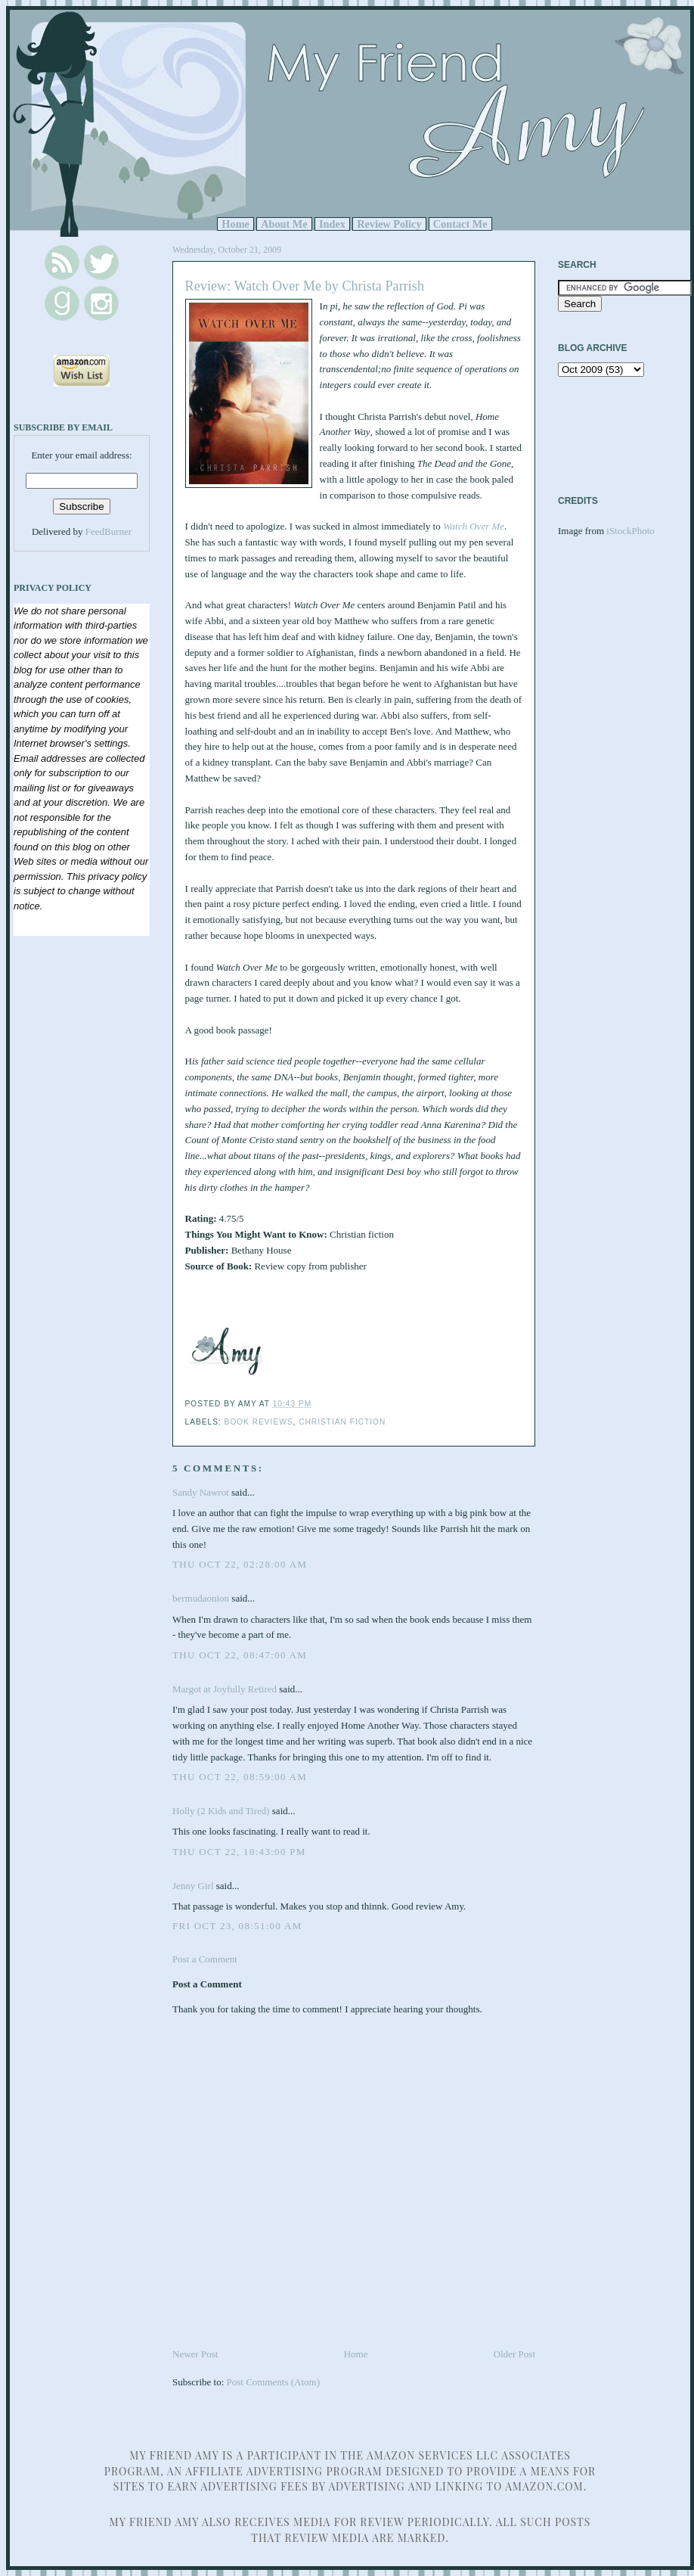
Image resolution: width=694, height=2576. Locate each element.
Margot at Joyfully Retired (224, 1689)
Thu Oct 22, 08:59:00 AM (239, 1776)
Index (332, 224)
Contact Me (460, 224)
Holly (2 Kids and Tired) (221, 1810)
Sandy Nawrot (200, 1492)
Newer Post (195, 2354)
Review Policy (389, 224)
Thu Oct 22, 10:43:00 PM (239, 1851)
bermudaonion (200, 1598)
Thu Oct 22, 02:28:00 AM (239, 1564)
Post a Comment (204, 1959)
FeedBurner (108, 531)
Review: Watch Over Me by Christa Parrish (304, 286)
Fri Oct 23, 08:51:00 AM (237, 1925)
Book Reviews (259, 1422)
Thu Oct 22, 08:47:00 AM (239, 1655)
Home (235, 224)
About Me (284, 224)
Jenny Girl (193, 1885)
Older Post (514, 2354)
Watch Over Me (473, 526)
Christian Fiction (342, 1422)
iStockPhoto (630, 530)
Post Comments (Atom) (274, 2382)
